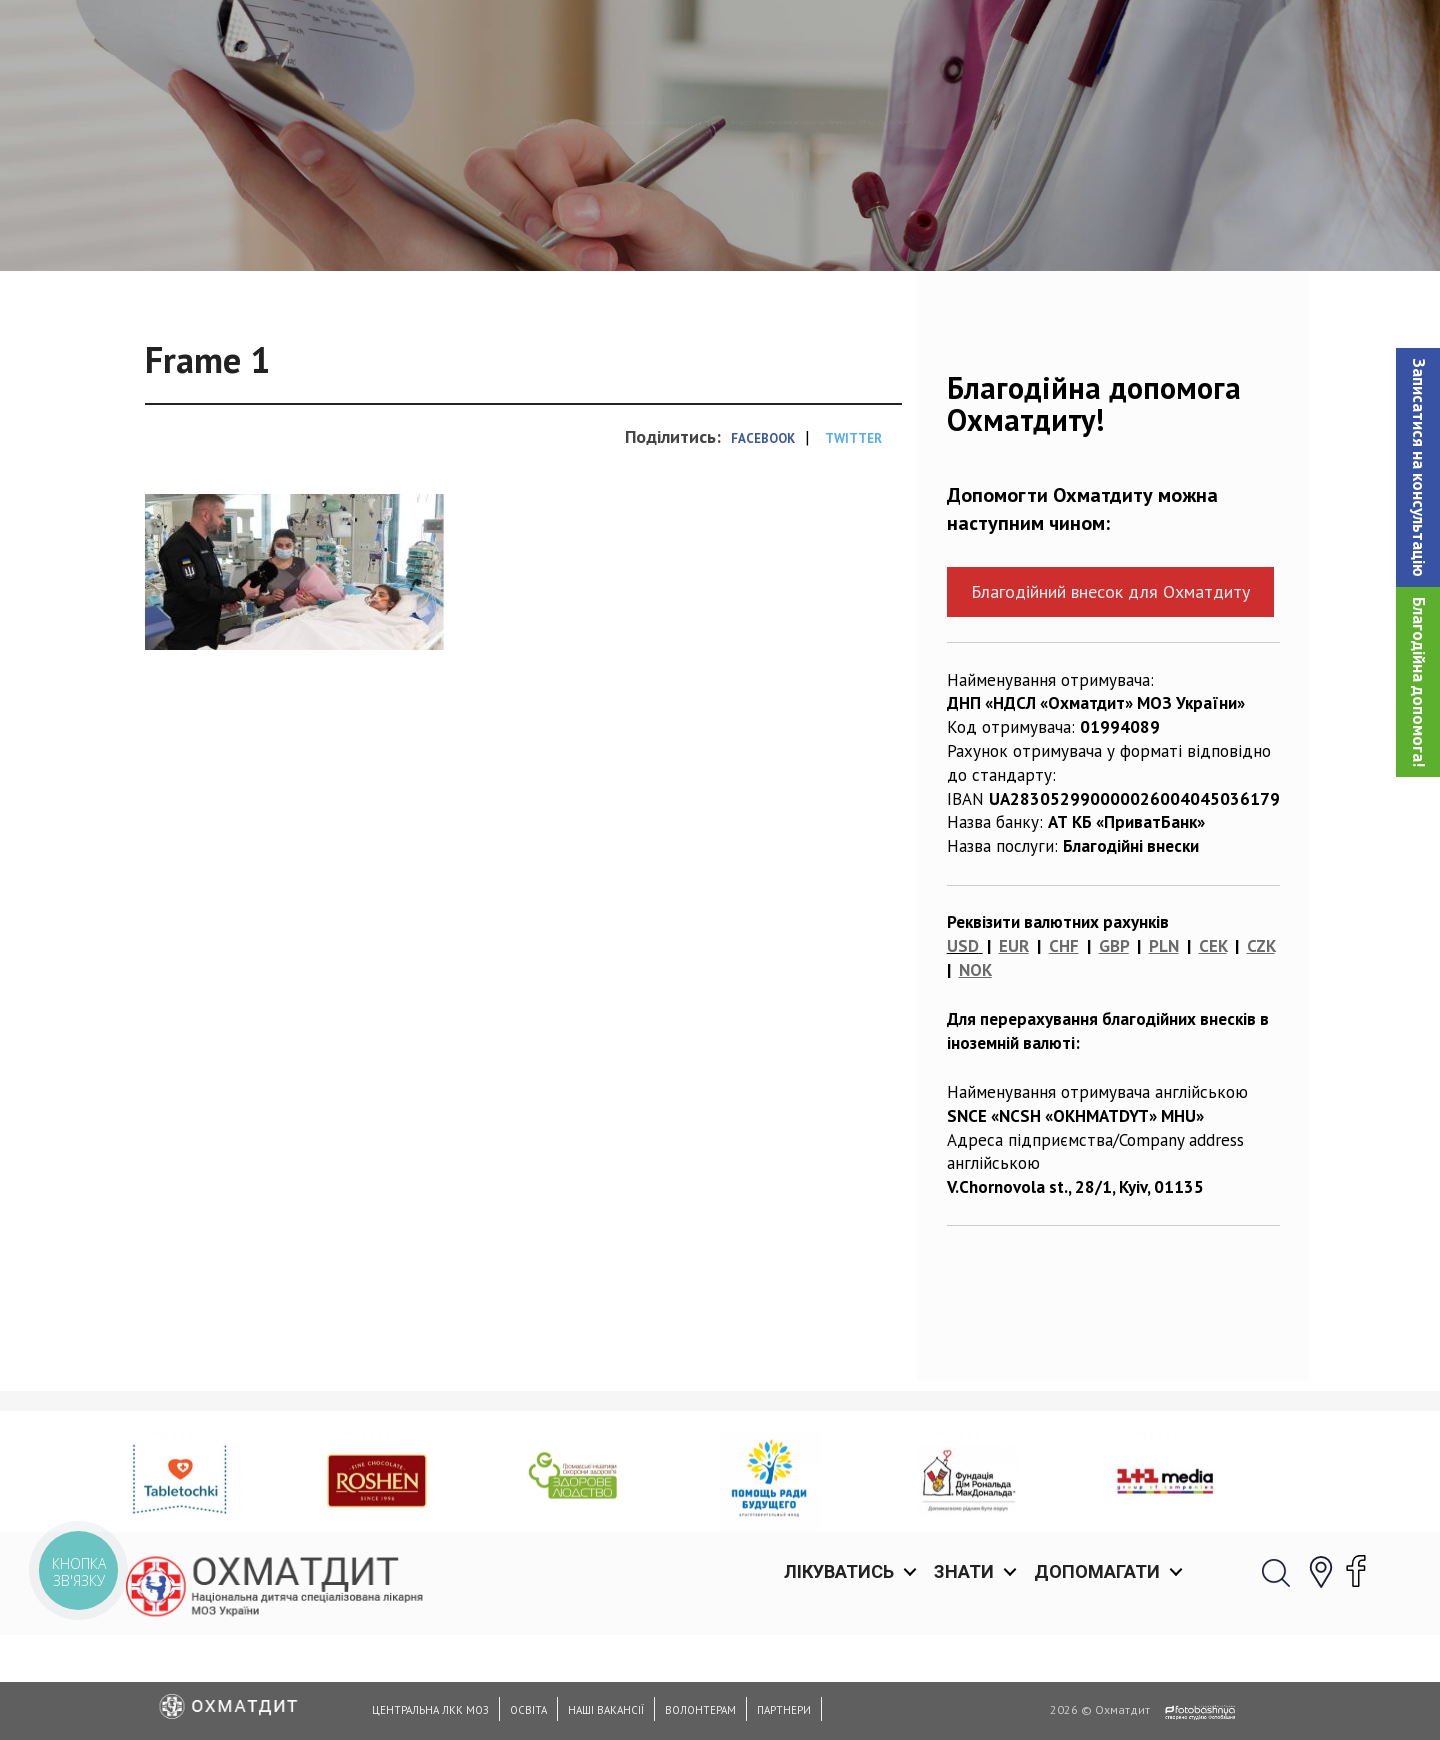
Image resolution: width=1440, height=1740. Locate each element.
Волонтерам (700, 1710)
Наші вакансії (606, 1710)
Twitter (853, 541)
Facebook (763, 541)
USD (963, 1049)
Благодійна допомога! (1419, 682)
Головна (164, 225)
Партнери (784, 1710)
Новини (250, 225)
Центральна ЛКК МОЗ (430, 1710)
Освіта (528, 1710)
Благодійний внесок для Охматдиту (1110, 694)
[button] (1418, 467)
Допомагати (1097, 39)
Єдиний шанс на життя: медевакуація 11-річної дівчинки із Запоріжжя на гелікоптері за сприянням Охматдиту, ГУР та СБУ (769, 225)
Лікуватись (839, 39)
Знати (964, 39)
